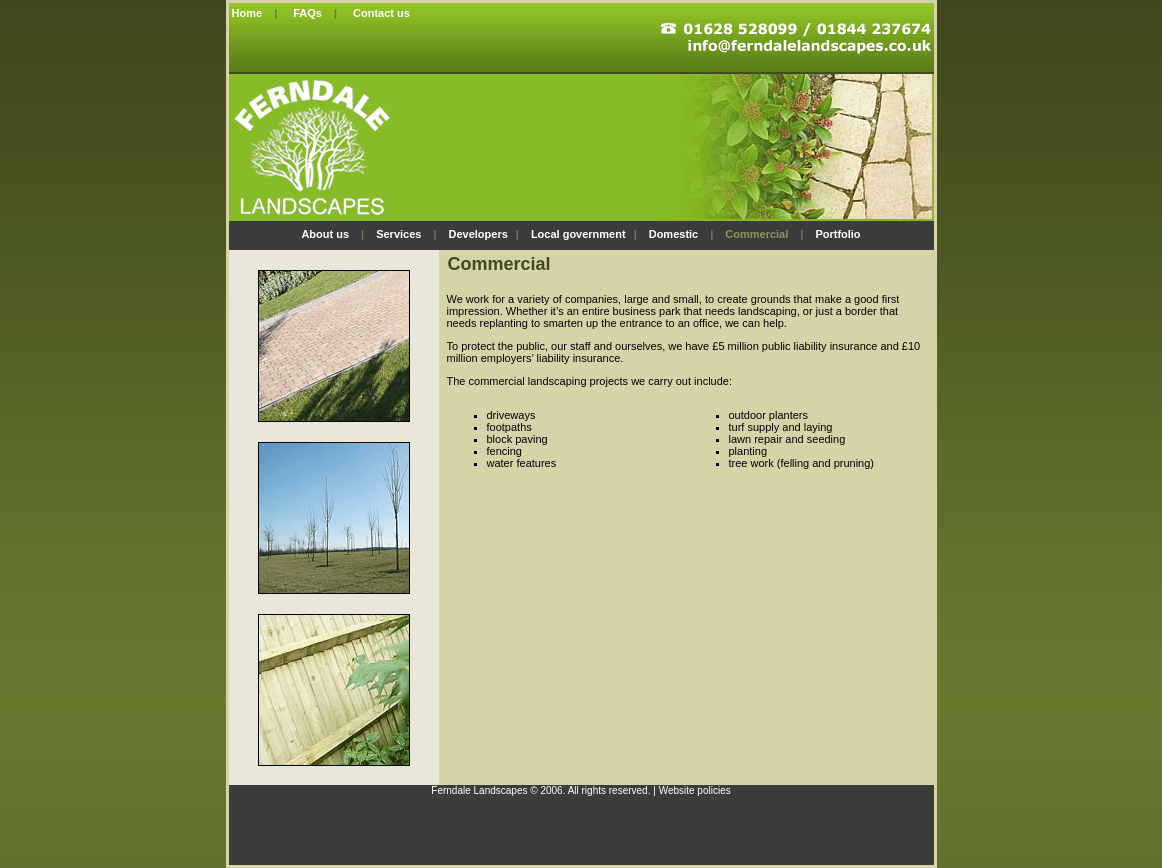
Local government (578, 234)
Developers (477, 234)
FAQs (307, 13)
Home (246, 13)
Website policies (695, 790)
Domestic (674, 234)
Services (398, 234)
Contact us (381, 13)
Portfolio (837, 234)
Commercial (756, 234)
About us (325, 234)
